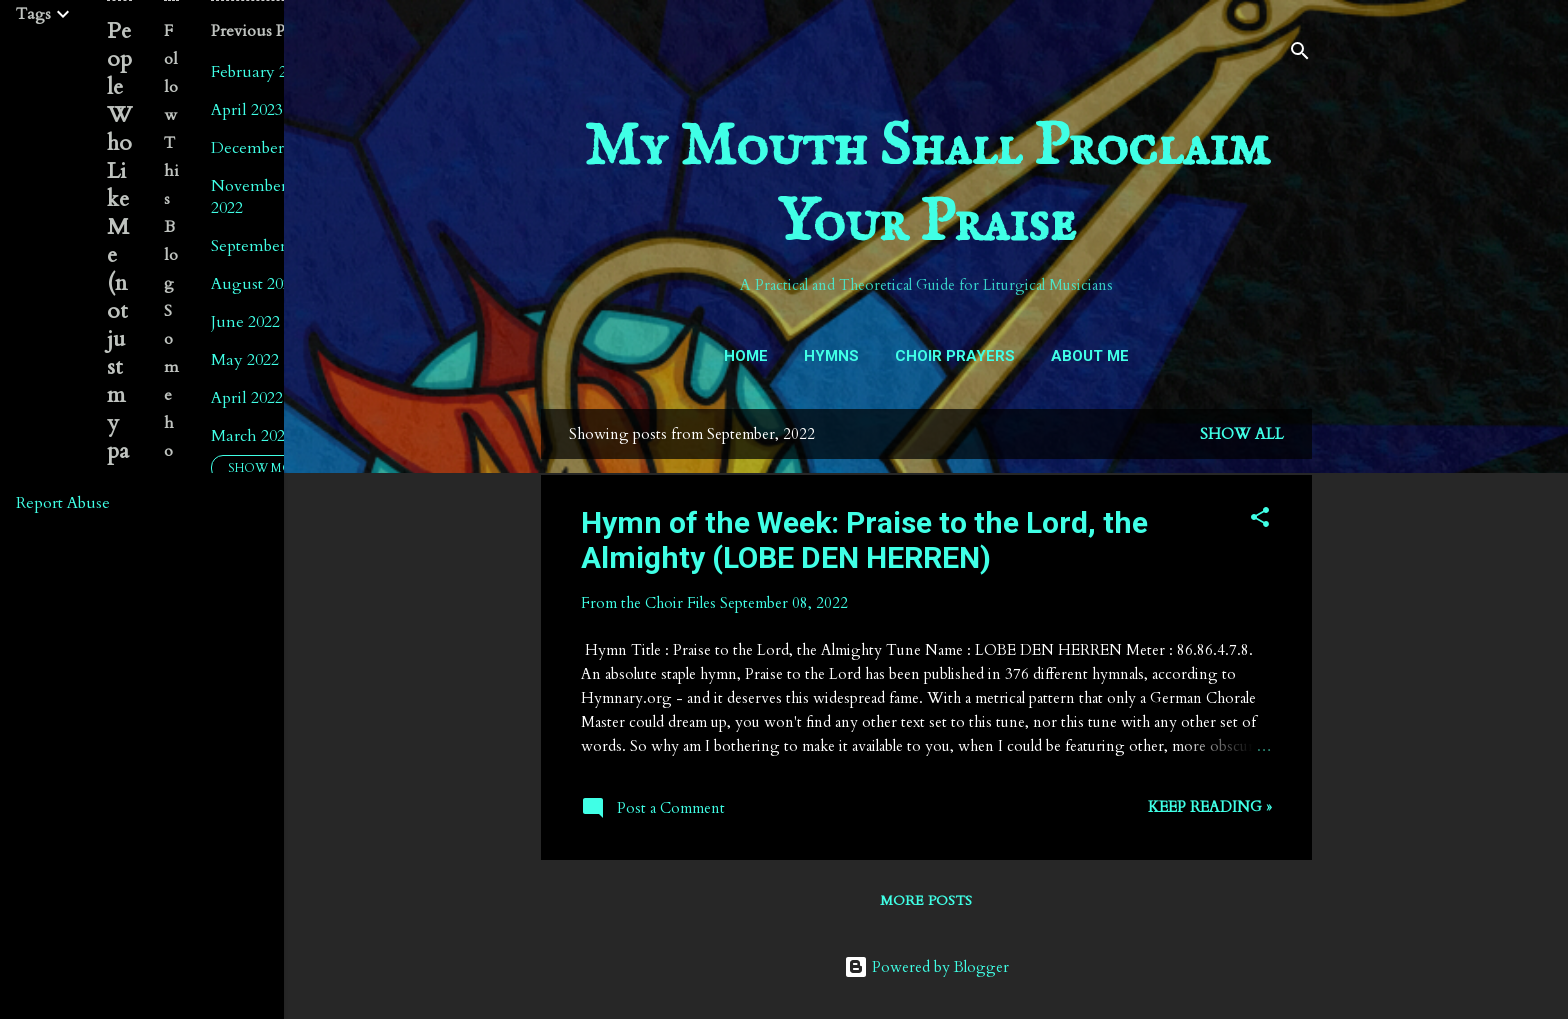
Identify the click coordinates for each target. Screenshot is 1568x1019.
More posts (926, 900)
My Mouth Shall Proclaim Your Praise (926, 186)
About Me (1090, 356)
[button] (1260, 520)
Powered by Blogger (926, 967)
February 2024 (261, 72)
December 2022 (265, 148)
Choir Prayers (955, 356)
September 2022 (266, 246)
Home (746, 356)
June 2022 (245, 322)
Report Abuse (63, 503)
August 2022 (255, 284)
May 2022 (245, 360)
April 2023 (247, 110)
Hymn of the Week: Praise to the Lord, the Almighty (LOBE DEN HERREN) (864, 540)
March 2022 (252, 436)
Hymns (831, 356)
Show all (1242, 434)
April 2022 (247, 398)
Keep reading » (1210, 807)
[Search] (1300, 54)
